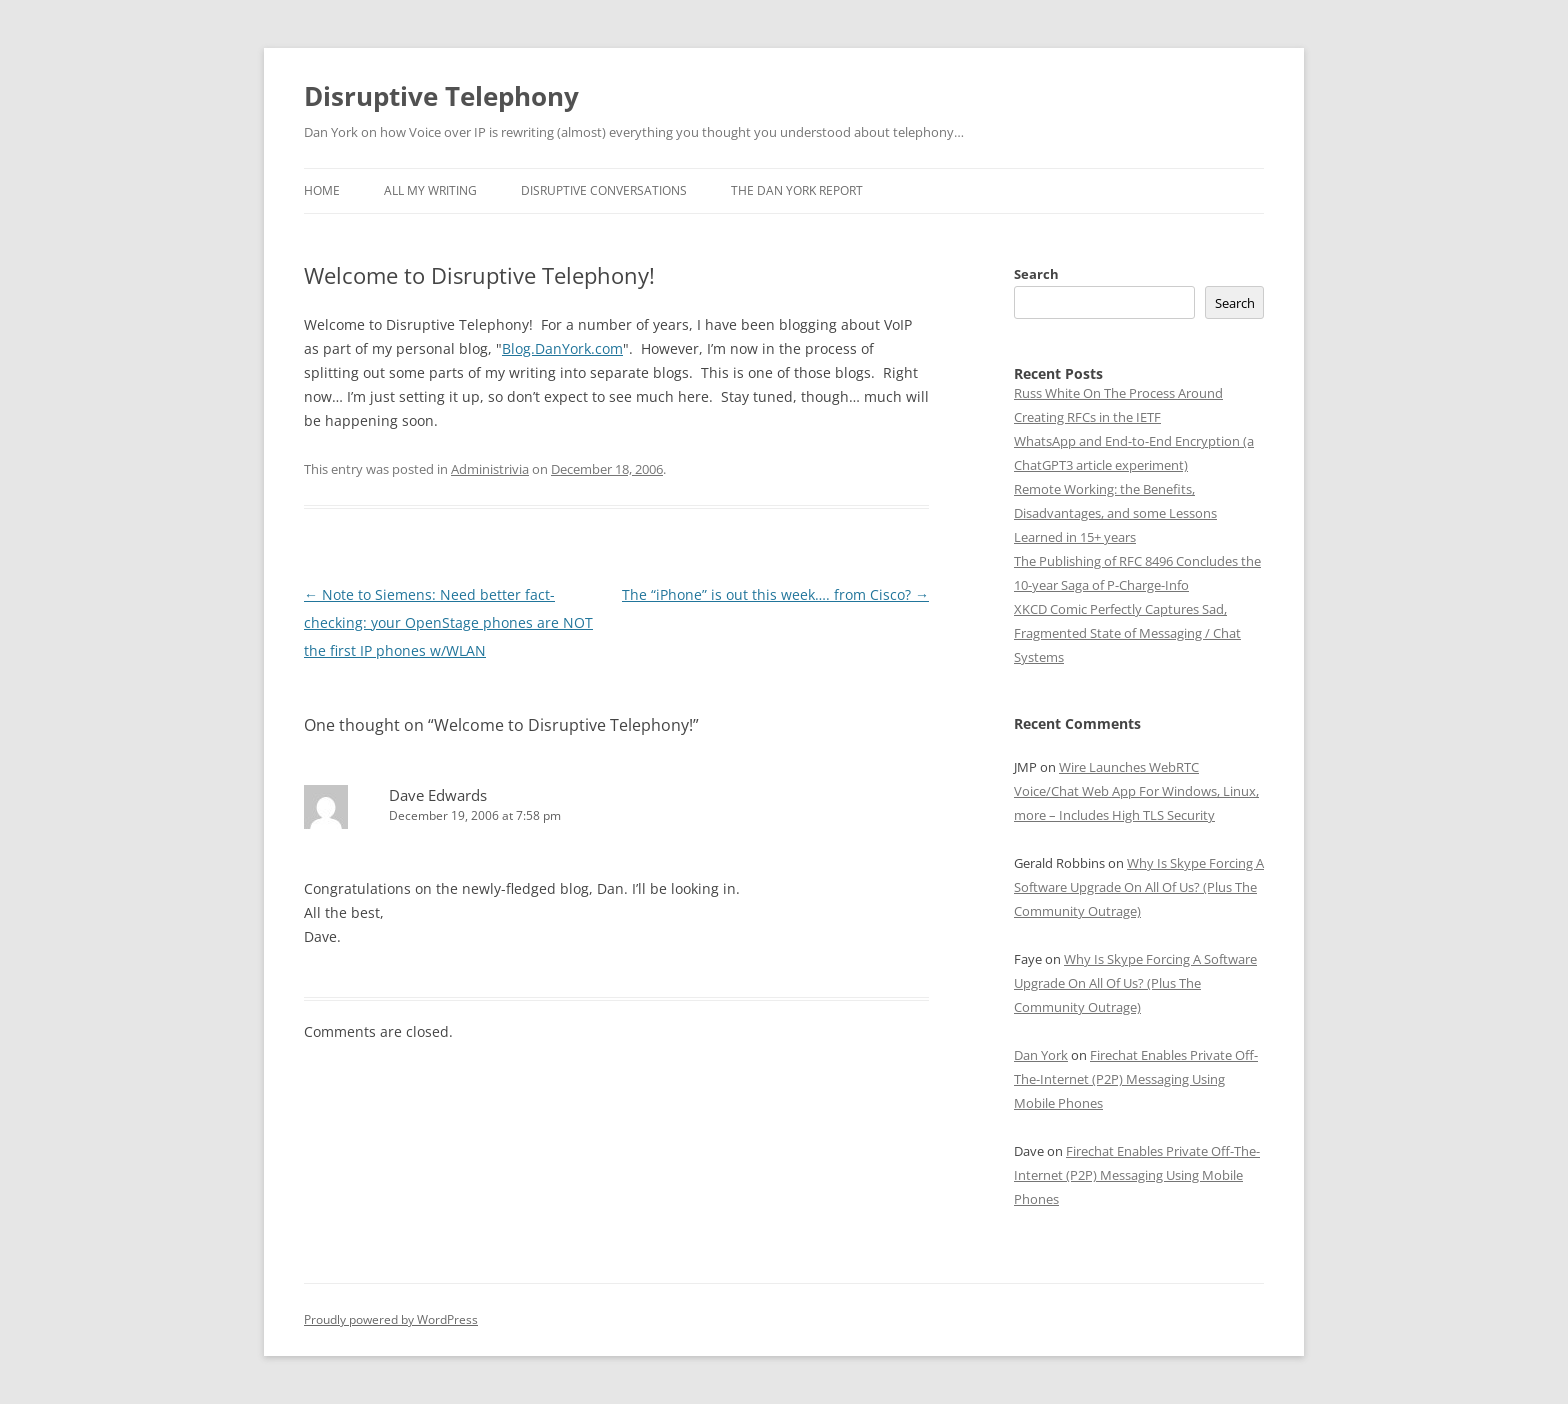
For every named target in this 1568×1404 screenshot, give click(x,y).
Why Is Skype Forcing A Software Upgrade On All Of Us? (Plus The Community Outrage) (1139, 887)
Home (322, 190)
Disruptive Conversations (604, 190)
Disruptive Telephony (441, 96)
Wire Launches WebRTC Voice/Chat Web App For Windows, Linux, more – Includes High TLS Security (1136, 791)
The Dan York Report (797, 190)
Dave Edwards (438, 795)
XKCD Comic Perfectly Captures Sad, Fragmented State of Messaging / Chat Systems (1127, 633)
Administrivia (490, 469)
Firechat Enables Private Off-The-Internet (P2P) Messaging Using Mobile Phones (1136, 1079)
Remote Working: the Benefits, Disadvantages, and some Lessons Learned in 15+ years (1115, 513)
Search (1036, 274)
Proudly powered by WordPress (391, 1319)
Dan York (1041, 1055)
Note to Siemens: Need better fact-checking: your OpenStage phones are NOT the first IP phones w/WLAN (448, 622)
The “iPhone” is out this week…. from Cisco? (775, 594)
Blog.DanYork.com (562, 348)
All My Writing (430, 190)
